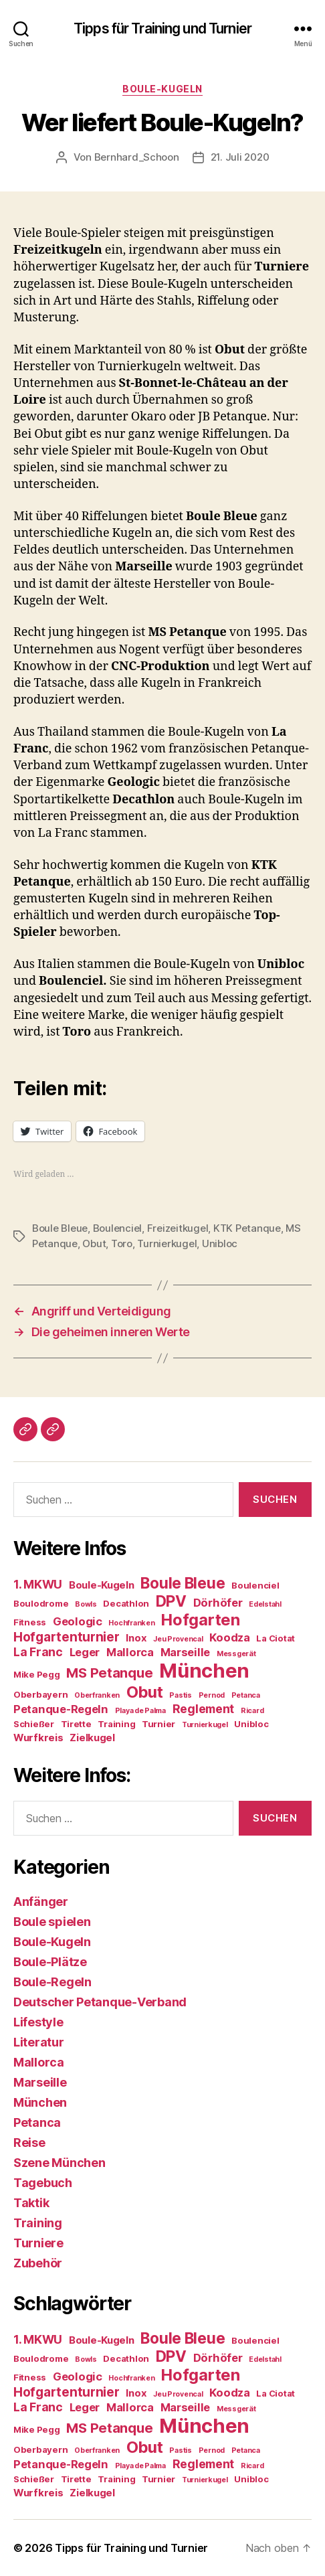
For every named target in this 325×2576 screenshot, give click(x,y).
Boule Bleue (60, 1228)
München (40, 2102)
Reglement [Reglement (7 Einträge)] (204, 1709)
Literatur (38, 2042)
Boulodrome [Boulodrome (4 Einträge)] (40, 1603)
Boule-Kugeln (162, 88)
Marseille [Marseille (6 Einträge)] (185, 1652)
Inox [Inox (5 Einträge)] (136, 1638)
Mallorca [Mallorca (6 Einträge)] (130, 1652)
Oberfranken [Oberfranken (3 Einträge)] (97, 1695)
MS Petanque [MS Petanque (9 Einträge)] (109, 1673)
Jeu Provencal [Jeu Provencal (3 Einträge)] (178, 1639)
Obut (94, 1243)
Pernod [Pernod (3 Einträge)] (212, 1695)
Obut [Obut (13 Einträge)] (144, 1692)
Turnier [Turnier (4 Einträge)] (158, 1723)
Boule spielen (52, 1922)
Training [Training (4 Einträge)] (116, 1723)
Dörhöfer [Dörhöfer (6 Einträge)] (218, 1602)
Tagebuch (42, 2183)
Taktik (31, 2203)
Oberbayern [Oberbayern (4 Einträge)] (40, 1694)
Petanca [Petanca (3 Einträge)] (245, 1695)
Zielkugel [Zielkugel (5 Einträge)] (92, 1738)
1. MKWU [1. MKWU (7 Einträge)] (37, 1584)
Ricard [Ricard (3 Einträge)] (252, 1710)
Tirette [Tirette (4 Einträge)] (76, 1723)
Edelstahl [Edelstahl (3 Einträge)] (265, 1604)
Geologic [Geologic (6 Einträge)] (77, 1621)
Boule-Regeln (52, 1982)
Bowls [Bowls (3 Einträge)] (86, 1604)
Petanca (37, 2122)
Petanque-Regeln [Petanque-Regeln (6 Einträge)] (60, 1709)
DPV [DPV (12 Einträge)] (171, 1601)
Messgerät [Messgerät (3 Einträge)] (236, 1653)
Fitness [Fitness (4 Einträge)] (29, 1622)
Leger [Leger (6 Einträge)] (85, 1652)
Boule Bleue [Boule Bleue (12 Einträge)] (182, 1583)
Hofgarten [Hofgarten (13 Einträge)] (200, 1619)
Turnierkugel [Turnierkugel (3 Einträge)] (205, 1724)
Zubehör (37, 2263)
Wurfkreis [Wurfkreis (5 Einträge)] (38, 1738)
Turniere (38, 2243)
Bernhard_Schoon (136, 157)
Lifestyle (38, 2022)
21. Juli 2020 (240, 157)
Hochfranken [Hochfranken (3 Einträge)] (131, 1623)
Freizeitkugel (178, 1228)
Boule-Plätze (50, 1962)
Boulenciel (117, 1228)
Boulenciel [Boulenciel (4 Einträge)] (255, 1585)
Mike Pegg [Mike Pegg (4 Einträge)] (36, 1674)
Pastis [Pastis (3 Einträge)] (180, 1695)
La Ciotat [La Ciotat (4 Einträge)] (275, 1638)
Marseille (40, 2082)
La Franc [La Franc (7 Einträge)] (38, 1652)
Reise (29, 2143)
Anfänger (40, 1902)
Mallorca (38, 2062)
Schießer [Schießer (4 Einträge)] (33, 1723)
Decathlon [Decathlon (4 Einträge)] (126, 1603)
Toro (121, 1243)
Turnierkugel (167, 1243)
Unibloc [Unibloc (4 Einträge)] (251, 1723)
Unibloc (219, 1243)
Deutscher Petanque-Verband (100, 2002)
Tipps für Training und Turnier (162, 28)
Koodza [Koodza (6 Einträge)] (229, 1637)
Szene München (59, 2163)
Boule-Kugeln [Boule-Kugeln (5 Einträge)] (101, 1585)
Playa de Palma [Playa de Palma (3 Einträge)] (140, 1710)
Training (37, 2223)
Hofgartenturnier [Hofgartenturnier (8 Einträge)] (66, 1637)
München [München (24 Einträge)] (204, 1670)
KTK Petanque (247, 1228)
